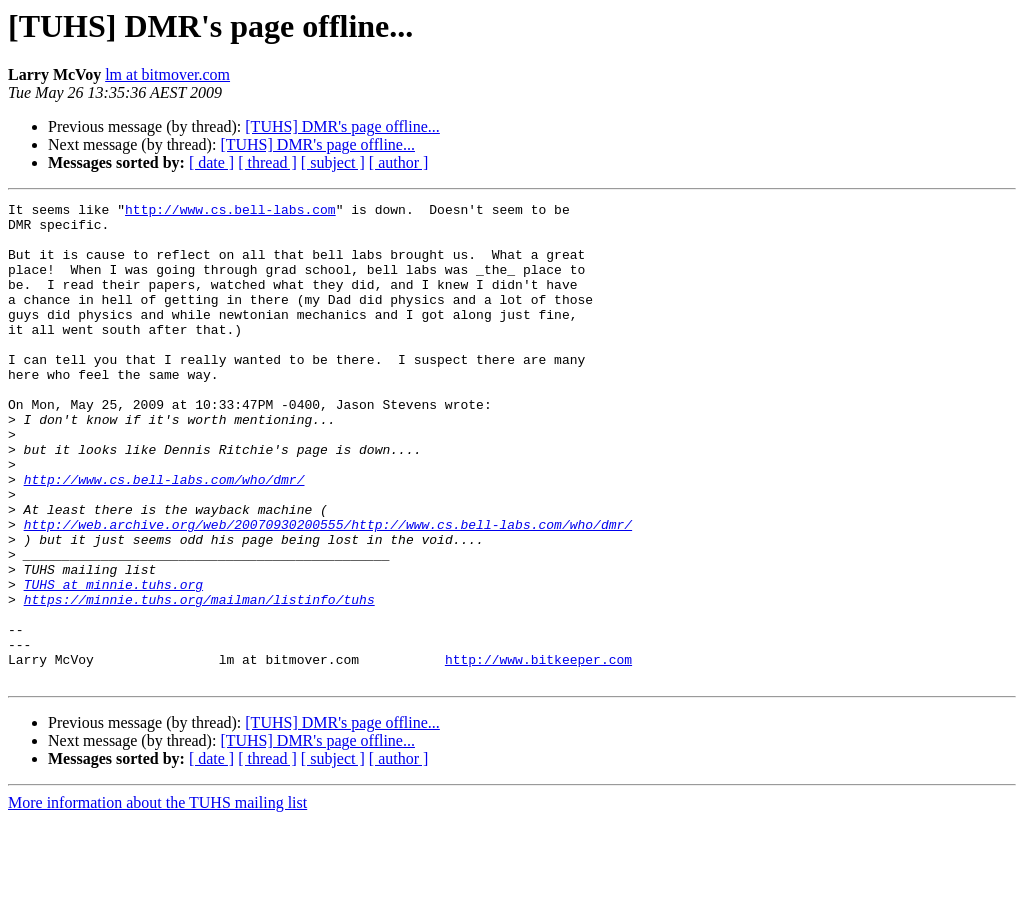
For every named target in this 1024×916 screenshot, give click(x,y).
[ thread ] (267, 162)
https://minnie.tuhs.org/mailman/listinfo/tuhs (199, 680)
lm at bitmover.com (167, 74)
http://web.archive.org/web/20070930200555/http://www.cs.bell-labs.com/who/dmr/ (328, 590)
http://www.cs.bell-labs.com (230, 212)
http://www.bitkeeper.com (538, 752)
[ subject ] (333, 162)
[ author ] (399, 162)
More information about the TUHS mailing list (157, 898)
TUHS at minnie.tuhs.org (113, 662)
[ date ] (211, 162)
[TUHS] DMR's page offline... (342, 126)
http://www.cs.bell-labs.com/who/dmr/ (164, 536)
